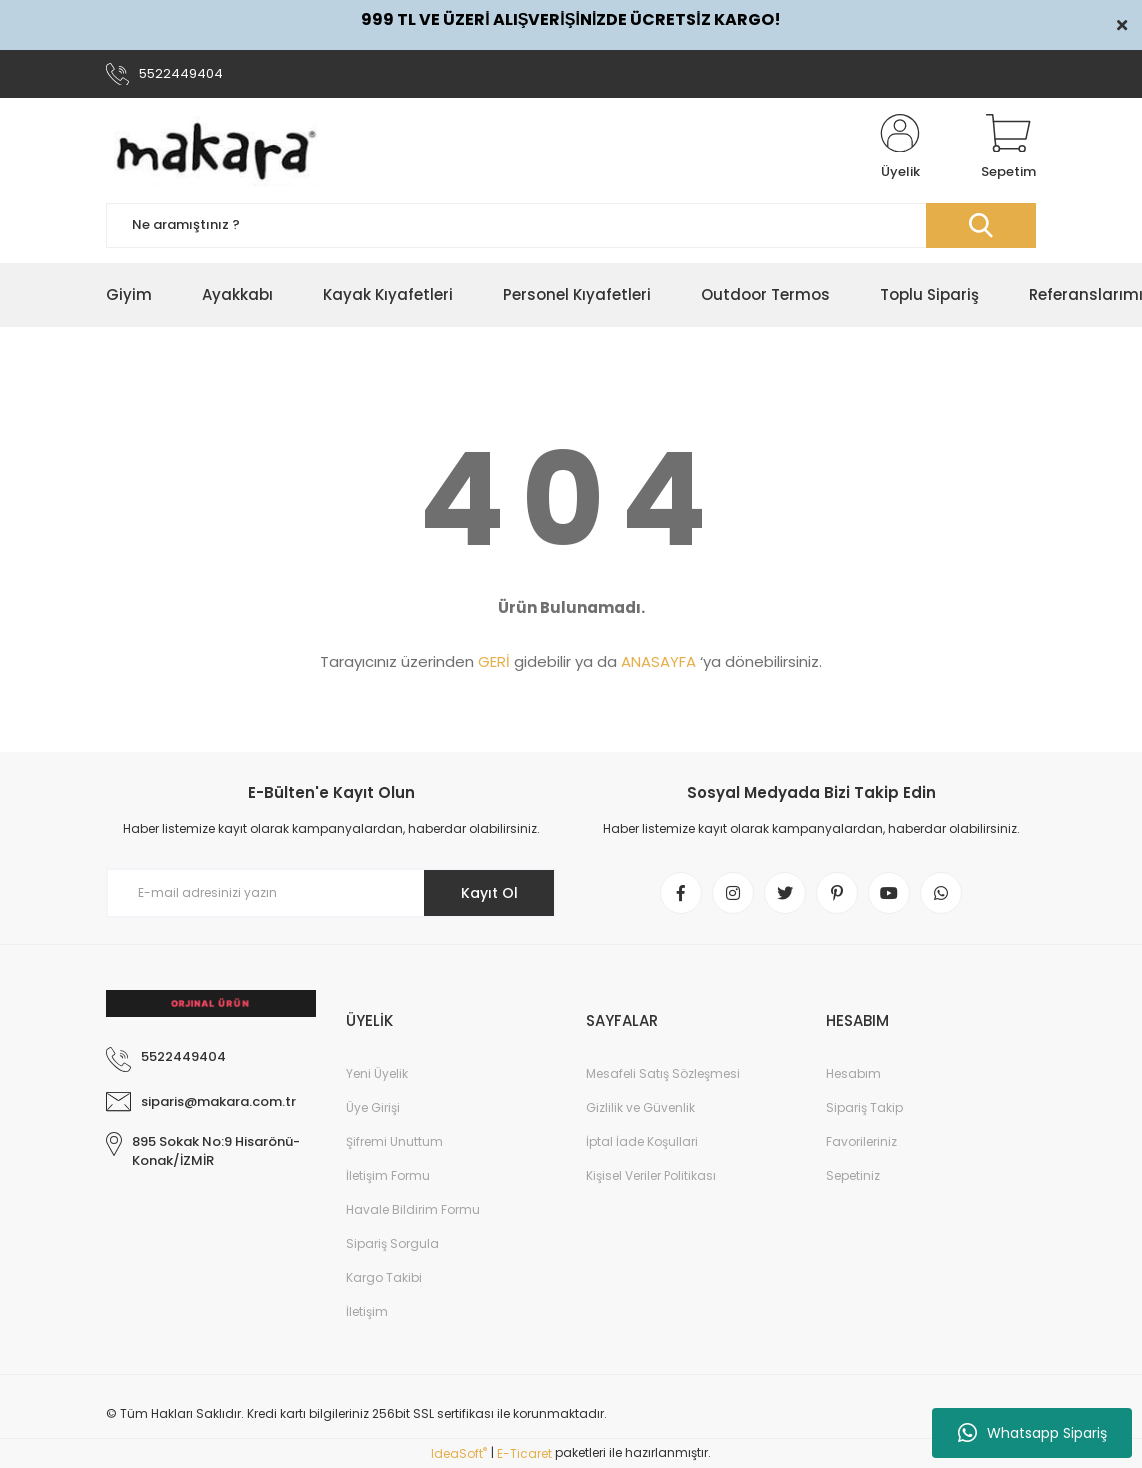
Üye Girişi (373, 1107)
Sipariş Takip (864, 1107)
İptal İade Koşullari (642, 1141)
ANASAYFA (658, 661)
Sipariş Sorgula (392, 1243)
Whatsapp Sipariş (1032, 1433)
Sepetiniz (853, 1175)
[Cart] (1008, 148)
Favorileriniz (861, 1141)
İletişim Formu (388, 1175)
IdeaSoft (459, 1453)
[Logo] (216, 148)
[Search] (571, 225)
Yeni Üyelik (377, 1073)
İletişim (367, 1311)
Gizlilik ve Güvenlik (640, 1107)
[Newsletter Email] (331, 893)
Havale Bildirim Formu (413, 1209)
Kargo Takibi (384, 1277)
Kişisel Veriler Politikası (651, 1175)
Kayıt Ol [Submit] (489, 893)
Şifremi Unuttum (394, 1141)
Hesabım (853, 1073)
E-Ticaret (524, 1453)
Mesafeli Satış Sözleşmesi (663, 1073)
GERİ (494, 661)
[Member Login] (900, 148)
